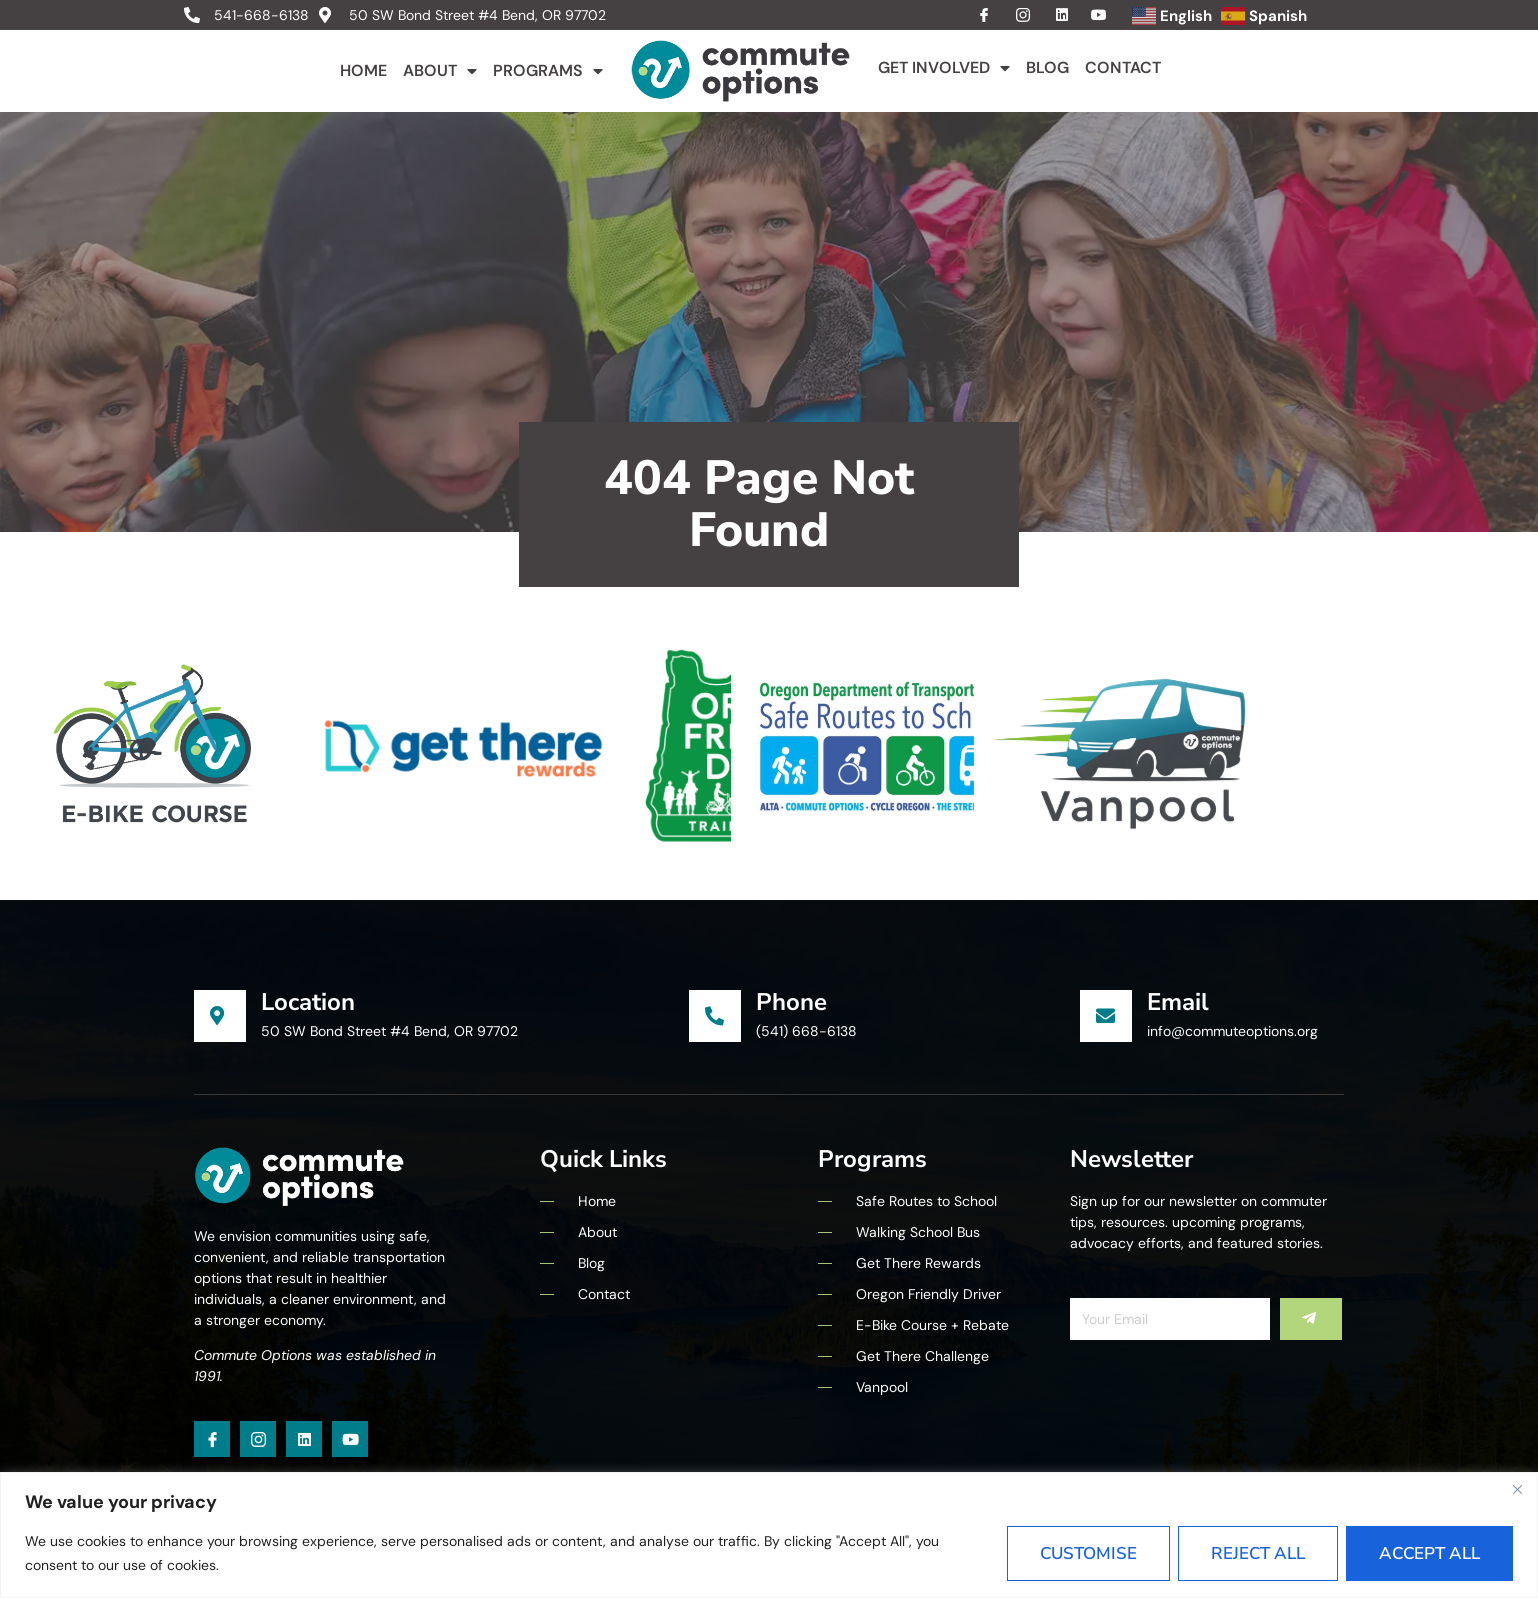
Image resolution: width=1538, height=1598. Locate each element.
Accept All (1429, 1553)
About (440, 71)
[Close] (1517, 1489)
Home (363, 70)
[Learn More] (441, 1016)
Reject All (1258, 1553)
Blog (1047, 67)
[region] (769, 1535)
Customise (1088, 1553)
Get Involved (944, 68)
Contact (1123, 67)
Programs (548, 71)
